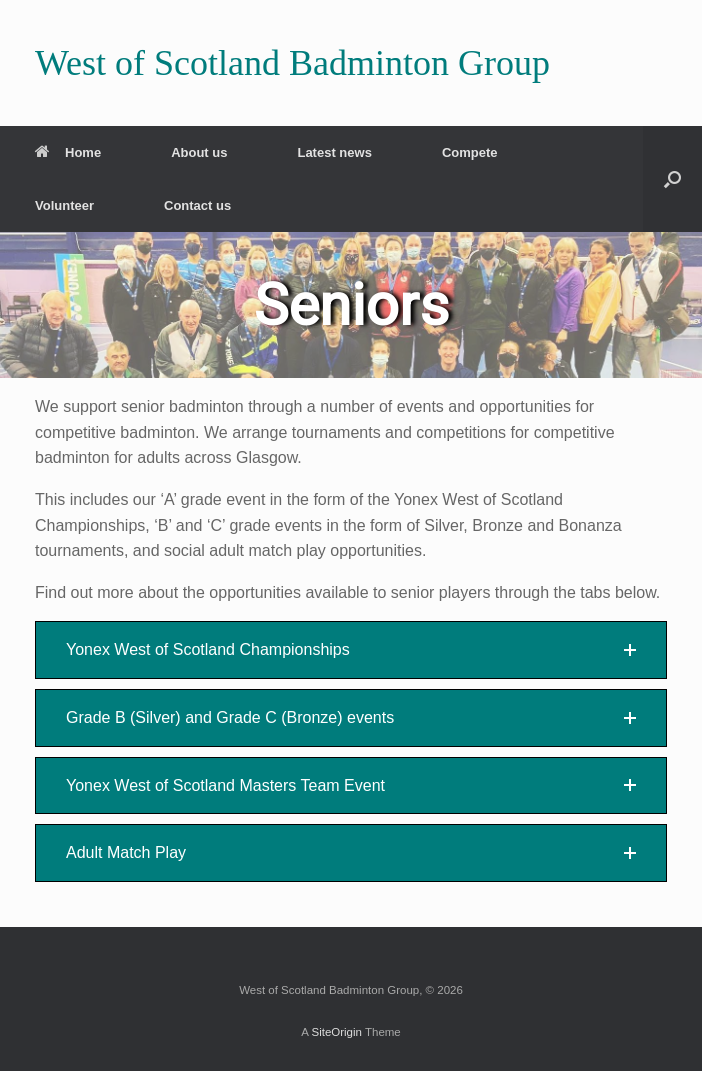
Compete (470, 152)
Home (68, 152)
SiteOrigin (336, 1032)
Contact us (197, 205)
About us (199, 152)
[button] (672, 179)
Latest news (334, 152)
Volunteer (64, 205)
